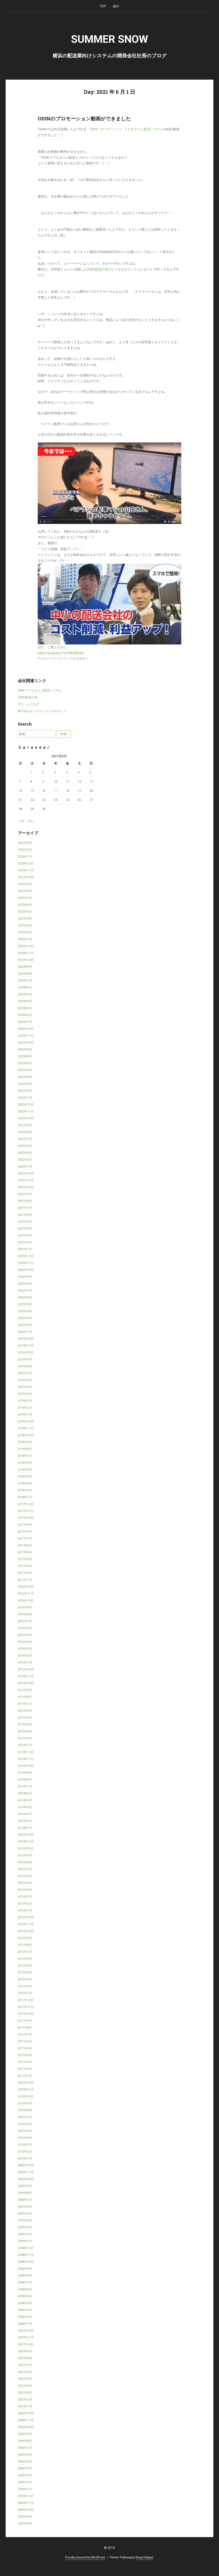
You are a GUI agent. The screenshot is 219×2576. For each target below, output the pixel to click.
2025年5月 (25, 912)
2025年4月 (25, 918)
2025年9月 (25, 884)
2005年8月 (25, 2523)
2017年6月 (25, 1545)
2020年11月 (26, 1263)
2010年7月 (25, 2117)
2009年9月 (25, 2186)
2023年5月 (25, 1070)
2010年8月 (25, 2110)
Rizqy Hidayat (144, 2557)
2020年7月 (25, 1290)
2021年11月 (26, 1180)
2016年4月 (25, 1642)
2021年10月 (26, 1187)
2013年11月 (26, 1841)
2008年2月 (25, 2317)
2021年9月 (25, 1194)
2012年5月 (25, 1965)
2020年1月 (25, 1332)
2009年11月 (26, 2172)
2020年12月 (26, 1256)
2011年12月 (26, 2000)
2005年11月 (26, 2503)
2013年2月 (25, 1903)
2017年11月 (26, 1511)
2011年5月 (25, 2048)
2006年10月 (26, 2427)
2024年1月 (25, 1022)
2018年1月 (25, 1497)
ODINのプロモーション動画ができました (84, 118)
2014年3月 (25, 1814)
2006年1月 (25, 2489)
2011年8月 (25, 2027)
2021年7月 (25, 1208)
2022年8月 (25, 1132)
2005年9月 (25, 2516)
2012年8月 (25, 1945)
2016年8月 (25, 1614)
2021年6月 (25, 1215)
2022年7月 (25, 1139)
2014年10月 (26, 1766)
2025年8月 (25, 891)
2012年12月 (26, 1917)
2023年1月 (25, 1097)
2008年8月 (25, 2275)
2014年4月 (25, 1807)
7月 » (30, 821)
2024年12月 (26, 946)
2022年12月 (26, 1104)
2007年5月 (25, 2379)
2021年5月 (25, 1221)
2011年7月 (25, 2034)
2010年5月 (25, 2131)
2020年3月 (25, 1318)
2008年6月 (25, 2289)
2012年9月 (25, 1938)
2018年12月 (26, 1421)
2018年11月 (26, 1428)
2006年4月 (25, 2468)
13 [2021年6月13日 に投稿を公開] (91, 781)
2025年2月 (25, 932)
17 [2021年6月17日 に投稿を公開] (55, 791)
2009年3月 (25, 2227)
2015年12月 (26, 1669)
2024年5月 (25, 994)
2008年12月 (26, 2248)
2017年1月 (25, 1580)
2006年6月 (25, 2454)
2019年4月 (25, 1394)
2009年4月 (25, 2220)
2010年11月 (26, 2089)
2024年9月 (25, 967)
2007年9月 (25, 2351)
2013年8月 (25, 1862)
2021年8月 (25, 1201)
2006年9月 (25, 2434)
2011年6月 (25, 2041)
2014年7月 (25, 1786)
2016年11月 (26, 1593)
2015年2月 (25, 1738)
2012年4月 (25, 1972)
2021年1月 (25, 1249)
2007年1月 (25, 2406)
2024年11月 (26, 953)
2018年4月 (25, 1476)
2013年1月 (25, 1910)
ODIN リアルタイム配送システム (40, 690)
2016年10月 (26, 1600)
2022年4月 (25, 1153)
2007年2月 (25, 2399)
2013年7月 (25, 1869)
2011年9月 (25, 2021)
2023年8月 (25, 1056)
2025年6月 (25, 905)
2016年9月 (25, 1607)
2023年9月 (25, 1049)
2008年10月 (26, 2262)
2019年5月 (25, 1387)
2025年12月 (26, 863)
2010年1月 (25, 2158)
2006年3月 (25, 2475)
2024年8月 (25, 973)
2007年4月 (25, 2386)
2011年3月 (25, 2062)
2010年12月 (26, 2083)
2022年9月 (25, 1125)
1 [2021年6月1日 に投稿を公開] (31, 772)
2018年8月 (25, 1449)
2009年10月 (26, 2179)
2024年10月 (26, 960)
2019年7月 (25, 1373)
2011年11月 (26, 2007)
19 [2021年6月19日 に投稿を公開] (79, 791)
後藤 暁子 (82, 658)
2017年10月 (26, 1518)
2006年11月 (26, 2420)
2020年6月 (25, 1297)
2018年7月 (25, 1456)
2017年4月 (25, 1559)
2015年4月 (25, 1724)
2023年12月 (26, 1029)
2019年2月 (25, 1407)
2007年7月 (25, 2365)
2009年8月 (25, 2193)
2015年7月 (25, 1704)
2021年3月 (25, 1235)
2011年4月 (25, 2055)
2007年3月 (25, 2392)
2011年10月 (26, 2014)
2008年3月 (25, 2310)
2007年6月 (25, 2372)
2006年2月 (25, 2482)
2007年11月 (26, 2337)
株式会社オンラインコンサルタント (42, 711)
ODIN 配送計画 (28, 697)
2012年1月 (25, 1993)
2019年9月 (25, 1359)
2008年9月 (25, 2268)
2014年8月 (25, 1779)
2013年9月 (25, 1855)
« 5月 (21, 821)
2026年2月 (25, 850)
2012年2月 (25, 1986)
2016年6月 (25, 1628)
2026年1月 (25, 856)
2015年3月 (25, 1731)
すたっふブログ (28, 704)
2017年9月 (25, 1525)
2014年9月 (25, 1773)
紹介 (116, 6)
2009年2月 (25, 2234)
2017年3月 (25, 1566)
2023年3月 (25, 1084)
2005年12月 (26, 2496)
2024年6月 (25, 987)
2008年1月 (25, 2324)
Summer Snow (109, 39)
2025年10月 (26, 877)
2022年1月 (25, 1166)
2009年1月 (25, 2241)
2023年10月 (26, 1042)
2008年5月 (25, 2296)
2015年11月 (26, 1676)
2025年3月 (25, 925)
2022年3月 (25, 1159)
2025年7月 (25, 898)
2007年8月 (25, 2358)
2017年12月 (26, 1504)
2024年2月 (25, 1015)
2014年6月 (25, 1793)
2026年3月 (25, 843)
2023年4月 (25, 1077)
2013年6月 (25, 1876)
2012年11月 (26, 1924)
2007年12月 (26, 2330)
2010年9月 (25, 2103)
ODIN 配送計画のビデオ (103, 269)
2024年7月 (25, 980)
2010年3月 (25, 2144)
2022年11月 (26, 1111)
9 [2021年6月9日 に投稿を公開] (43, 781)
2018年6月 (25, 1463)
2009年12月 (26, 2165)
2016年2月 (25, 1655)
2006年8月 (25, 2441)
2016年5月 (25, 1635)
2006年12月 (26, 2413)
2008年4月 (25, 2303)
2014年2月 (25, 1821)
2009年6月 (25, 2206)
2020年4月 (25, 1311)
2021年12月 (26, 1173)
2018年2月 (25, 1490)
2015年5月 (25, 1717)
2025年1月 (25, 939)
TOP (103, 6)
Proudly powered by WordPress (85, 2557)
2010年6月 (25, 2124)
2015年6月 (25, 1711)
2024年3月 (25, 1008)
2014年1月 (25, 1828)
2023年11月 (26, 1035)
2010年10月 (26, 2096)
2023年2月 (25, 1091)
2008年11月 (26, 2255)
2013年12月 (26, 1835)
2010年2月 (25, 2151)
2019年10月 (26, 1352)
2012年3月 (25, 1979)
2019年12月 (26, 1339)
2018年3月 (25, 1483)
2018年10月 (26, 1435)
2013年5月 (25, 1883)
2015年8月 (25, 1697)
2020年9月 (25, 1277)
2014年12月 (26, 1752)
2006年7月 (25, 2448)
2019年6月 (25, 1380)
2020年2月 (25, 1325)
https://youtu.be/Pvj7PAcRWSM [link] (60, 653)
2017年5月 (25, 1552)
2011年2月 (25, 2069)
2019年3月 (25, 1401)
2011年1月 (25, 2076)
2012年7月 (25, 1952)
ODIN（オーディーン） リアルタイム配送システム (126, 129)
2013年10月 (26, 1848)
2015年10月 (26, 1683)
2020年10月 (26, 1270)
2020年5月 (25, 1304)
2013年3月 (25, 1897)
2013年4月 (25, 1890)
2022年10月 (26, 1118)
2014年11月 (26, 1759)
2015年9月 (25, 1690)
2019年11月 (26, 1345)
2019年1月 (25, 1414)
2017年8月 (25, 1531)
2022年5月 (25, 1146)
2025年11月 (26, 870)
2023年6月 (25, 1063)
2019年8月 (25, 1366)
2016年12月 (26, 1587)
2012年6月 (25, 1959)
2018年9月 (25, 1442)
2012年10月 (26, 1931)
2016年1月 (25, 1662)
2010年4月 (25, 2138)
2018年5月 (25, 1469)
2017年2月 (25, 1573)
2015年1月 (25, 1745)
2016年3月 (25, 1649)
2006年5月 (25, 2461)
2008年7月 (25, 2282)
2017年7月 (25, 1538)
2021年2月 (25, 1242)
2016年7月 (25, 1621)
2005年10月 (26, 2510)
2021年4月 (25, 1228)
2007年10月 (26, 2344)
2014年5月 (25, 1800)
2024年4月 (25, 1001)
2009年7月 (25, 2200)
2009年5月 (25, 2213)
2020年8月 (25, 1283)
